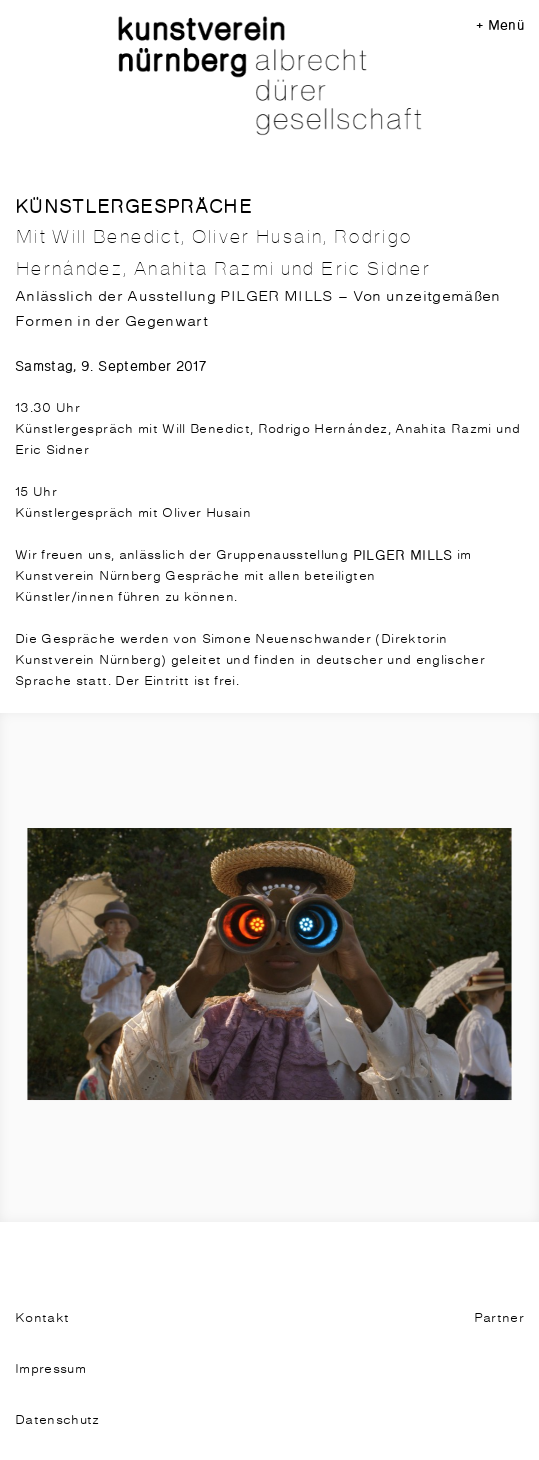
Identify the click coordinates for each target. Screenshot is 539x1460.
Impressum (50, 1369)
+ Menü (500, 25)
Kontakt (42, 1318)
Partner (499, 1318)
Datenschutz (57, 1420)
